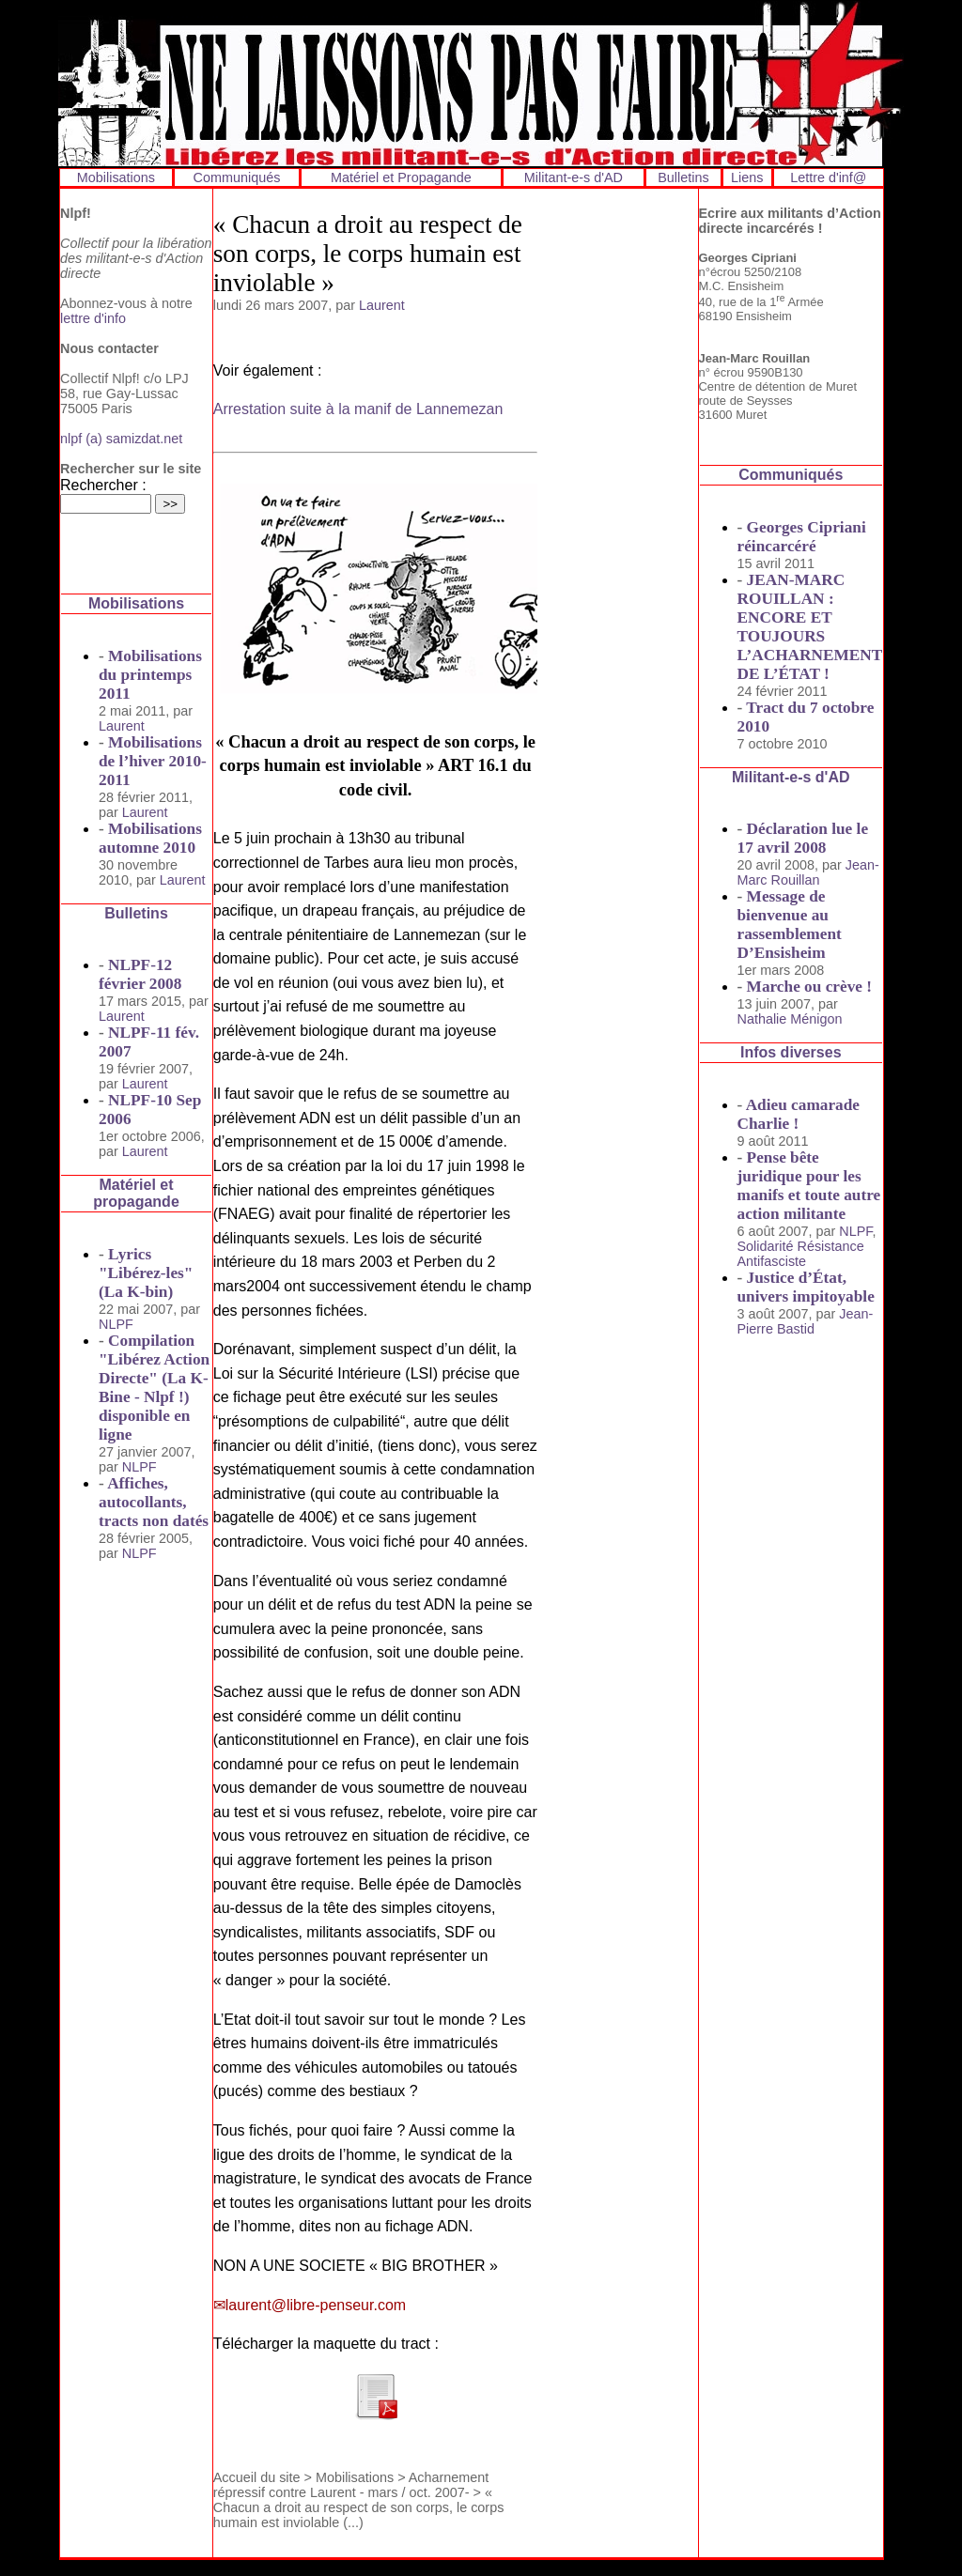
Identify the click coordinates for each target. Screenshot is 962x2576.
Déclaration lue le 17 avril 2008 (803, 838)
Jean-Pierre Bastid (805, 1321)
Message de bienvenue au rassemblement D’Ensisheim (789, 924)
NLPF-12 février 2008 (140, 974)
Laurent (122, 725)
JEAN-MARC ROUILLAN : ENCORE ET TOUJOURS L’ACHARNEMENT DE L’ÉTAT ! (809, 627)
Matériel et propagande (136, 1193)
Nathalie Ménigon (790, 1018)
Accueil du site (257, 2477)
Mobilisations (116, 177)
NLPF (116, 1324)
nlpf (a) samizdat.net (121, 438)
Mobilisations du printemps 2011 (150, 674)
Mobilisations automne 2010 (150, 838)
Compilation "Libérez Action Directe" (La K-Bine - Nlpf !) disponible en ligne (154, 1387)
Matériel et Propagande (401, 177)
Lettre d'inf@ (828, 177)
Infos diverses (791, 1052)
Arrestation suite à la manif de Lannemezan (358, 409)
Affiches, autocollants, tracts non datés (154, 1502)
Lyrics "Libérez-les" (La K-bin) (146, 1273)
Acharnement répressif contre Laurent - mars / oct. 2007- (351, 2485)
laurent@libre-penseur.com (315, 2305)
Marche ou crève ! (809, 986)
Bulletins (683, 177)
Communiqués (237, 177)
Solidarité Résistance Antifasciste (800, 1254)
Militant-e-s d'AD (573, 177)
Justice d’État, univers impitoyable (806, 1287)
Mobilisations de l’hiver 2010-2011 (153, 761)
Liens (747, 177)
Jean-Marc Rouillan (808, 872)
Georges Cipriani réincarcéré (801, 536)
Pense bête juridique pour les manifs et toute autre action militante (809, 1186)
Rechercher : (103, 485)
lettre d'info (93, 318)
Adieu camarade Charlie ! (798, 1114)
